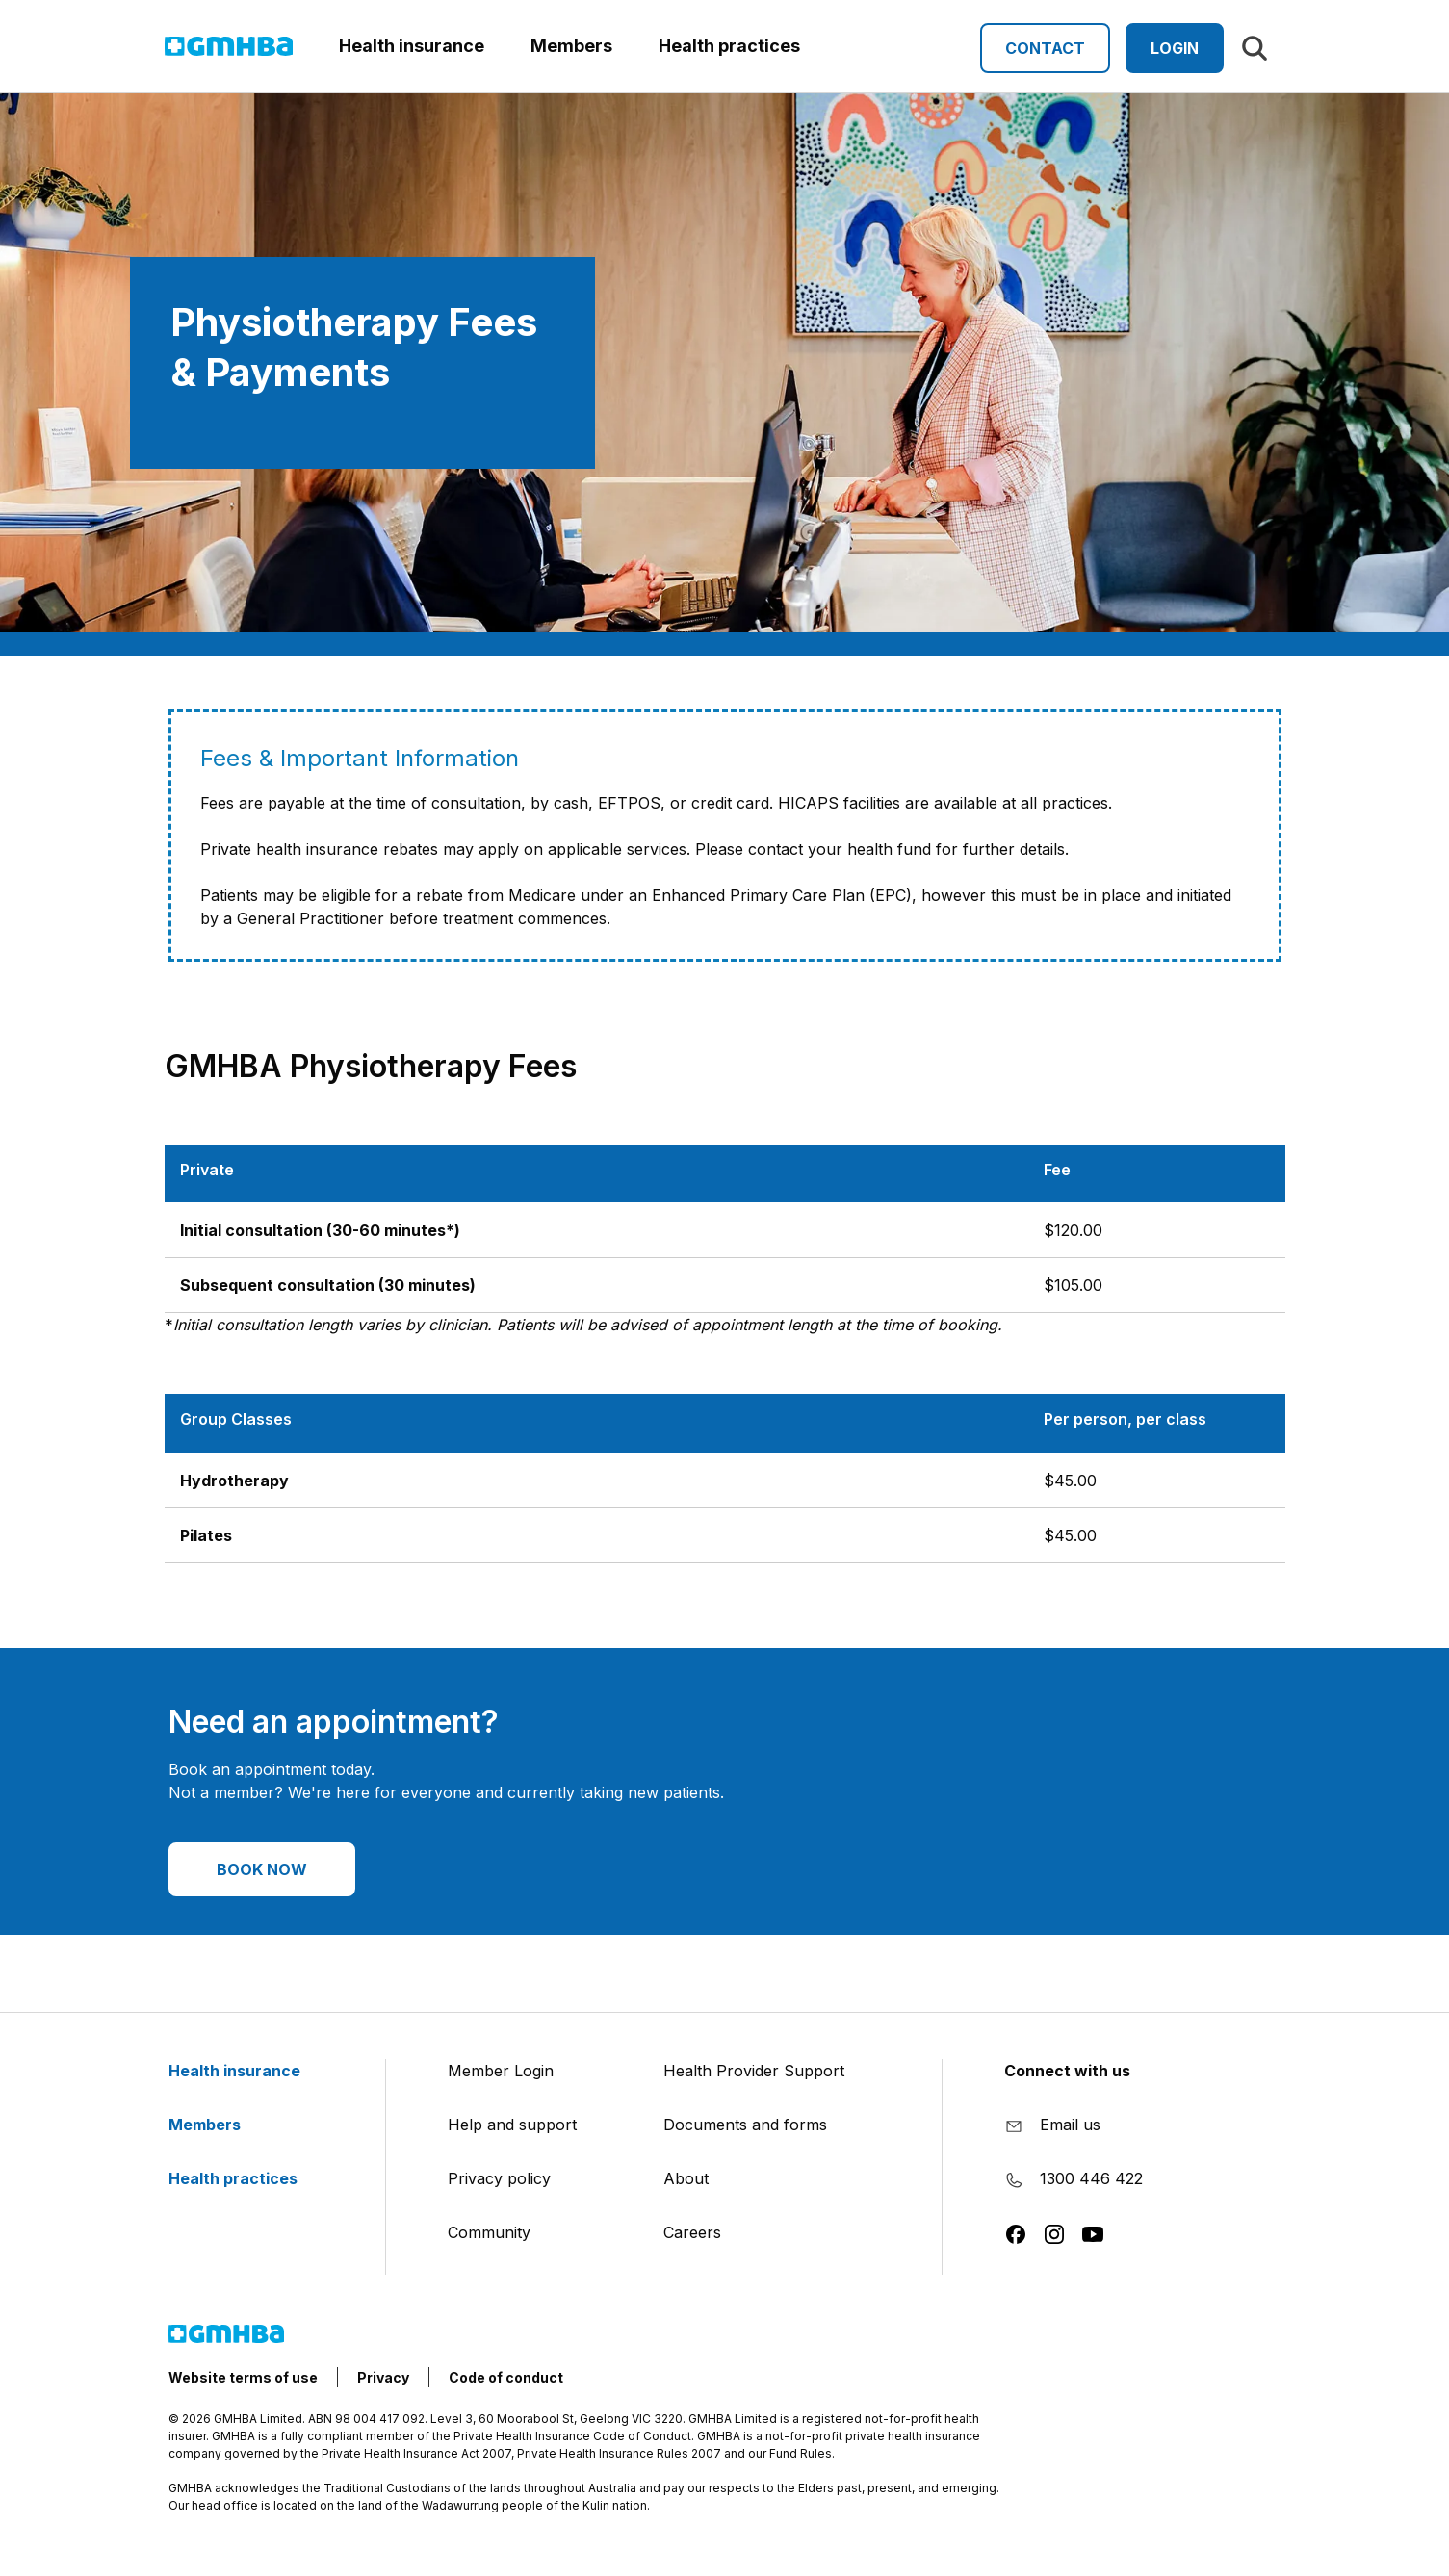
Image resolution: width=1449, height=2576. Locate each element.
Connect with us (1067, 2070)
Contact (1045, 48)
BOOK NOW (262, 1869)
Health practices (244, 2178)
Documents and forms (745, 2124)
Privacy (383, 2377)
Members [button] (571, 46)
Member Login (501, 2070)
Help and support (512, 2124)
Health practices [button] (729, 46)
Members (216, 2124)
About (686, 2178)
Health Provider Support (753, 2070)
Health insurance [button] (411, 46)
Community (489, 2232)
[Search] (1254, 48)
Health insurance (245, 2070)
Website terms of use (243, 2377)
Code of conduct (506, 2377)
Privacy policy (499, 2178)
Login (1175, 48)
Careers (692, 2232)
